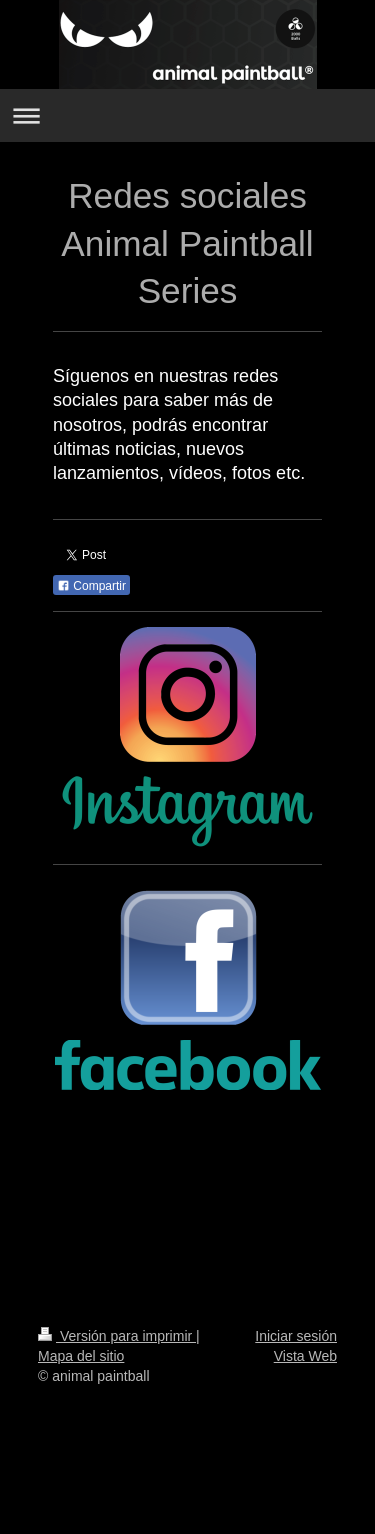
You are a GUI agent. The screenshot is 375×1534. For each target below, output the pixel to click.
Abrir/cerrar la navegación (187, 115)
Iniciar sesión (296, 1336)
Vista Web (305, 1356)
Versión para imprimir (117, 1336)
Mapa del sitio (81, 1356)
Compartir (91, 586)
